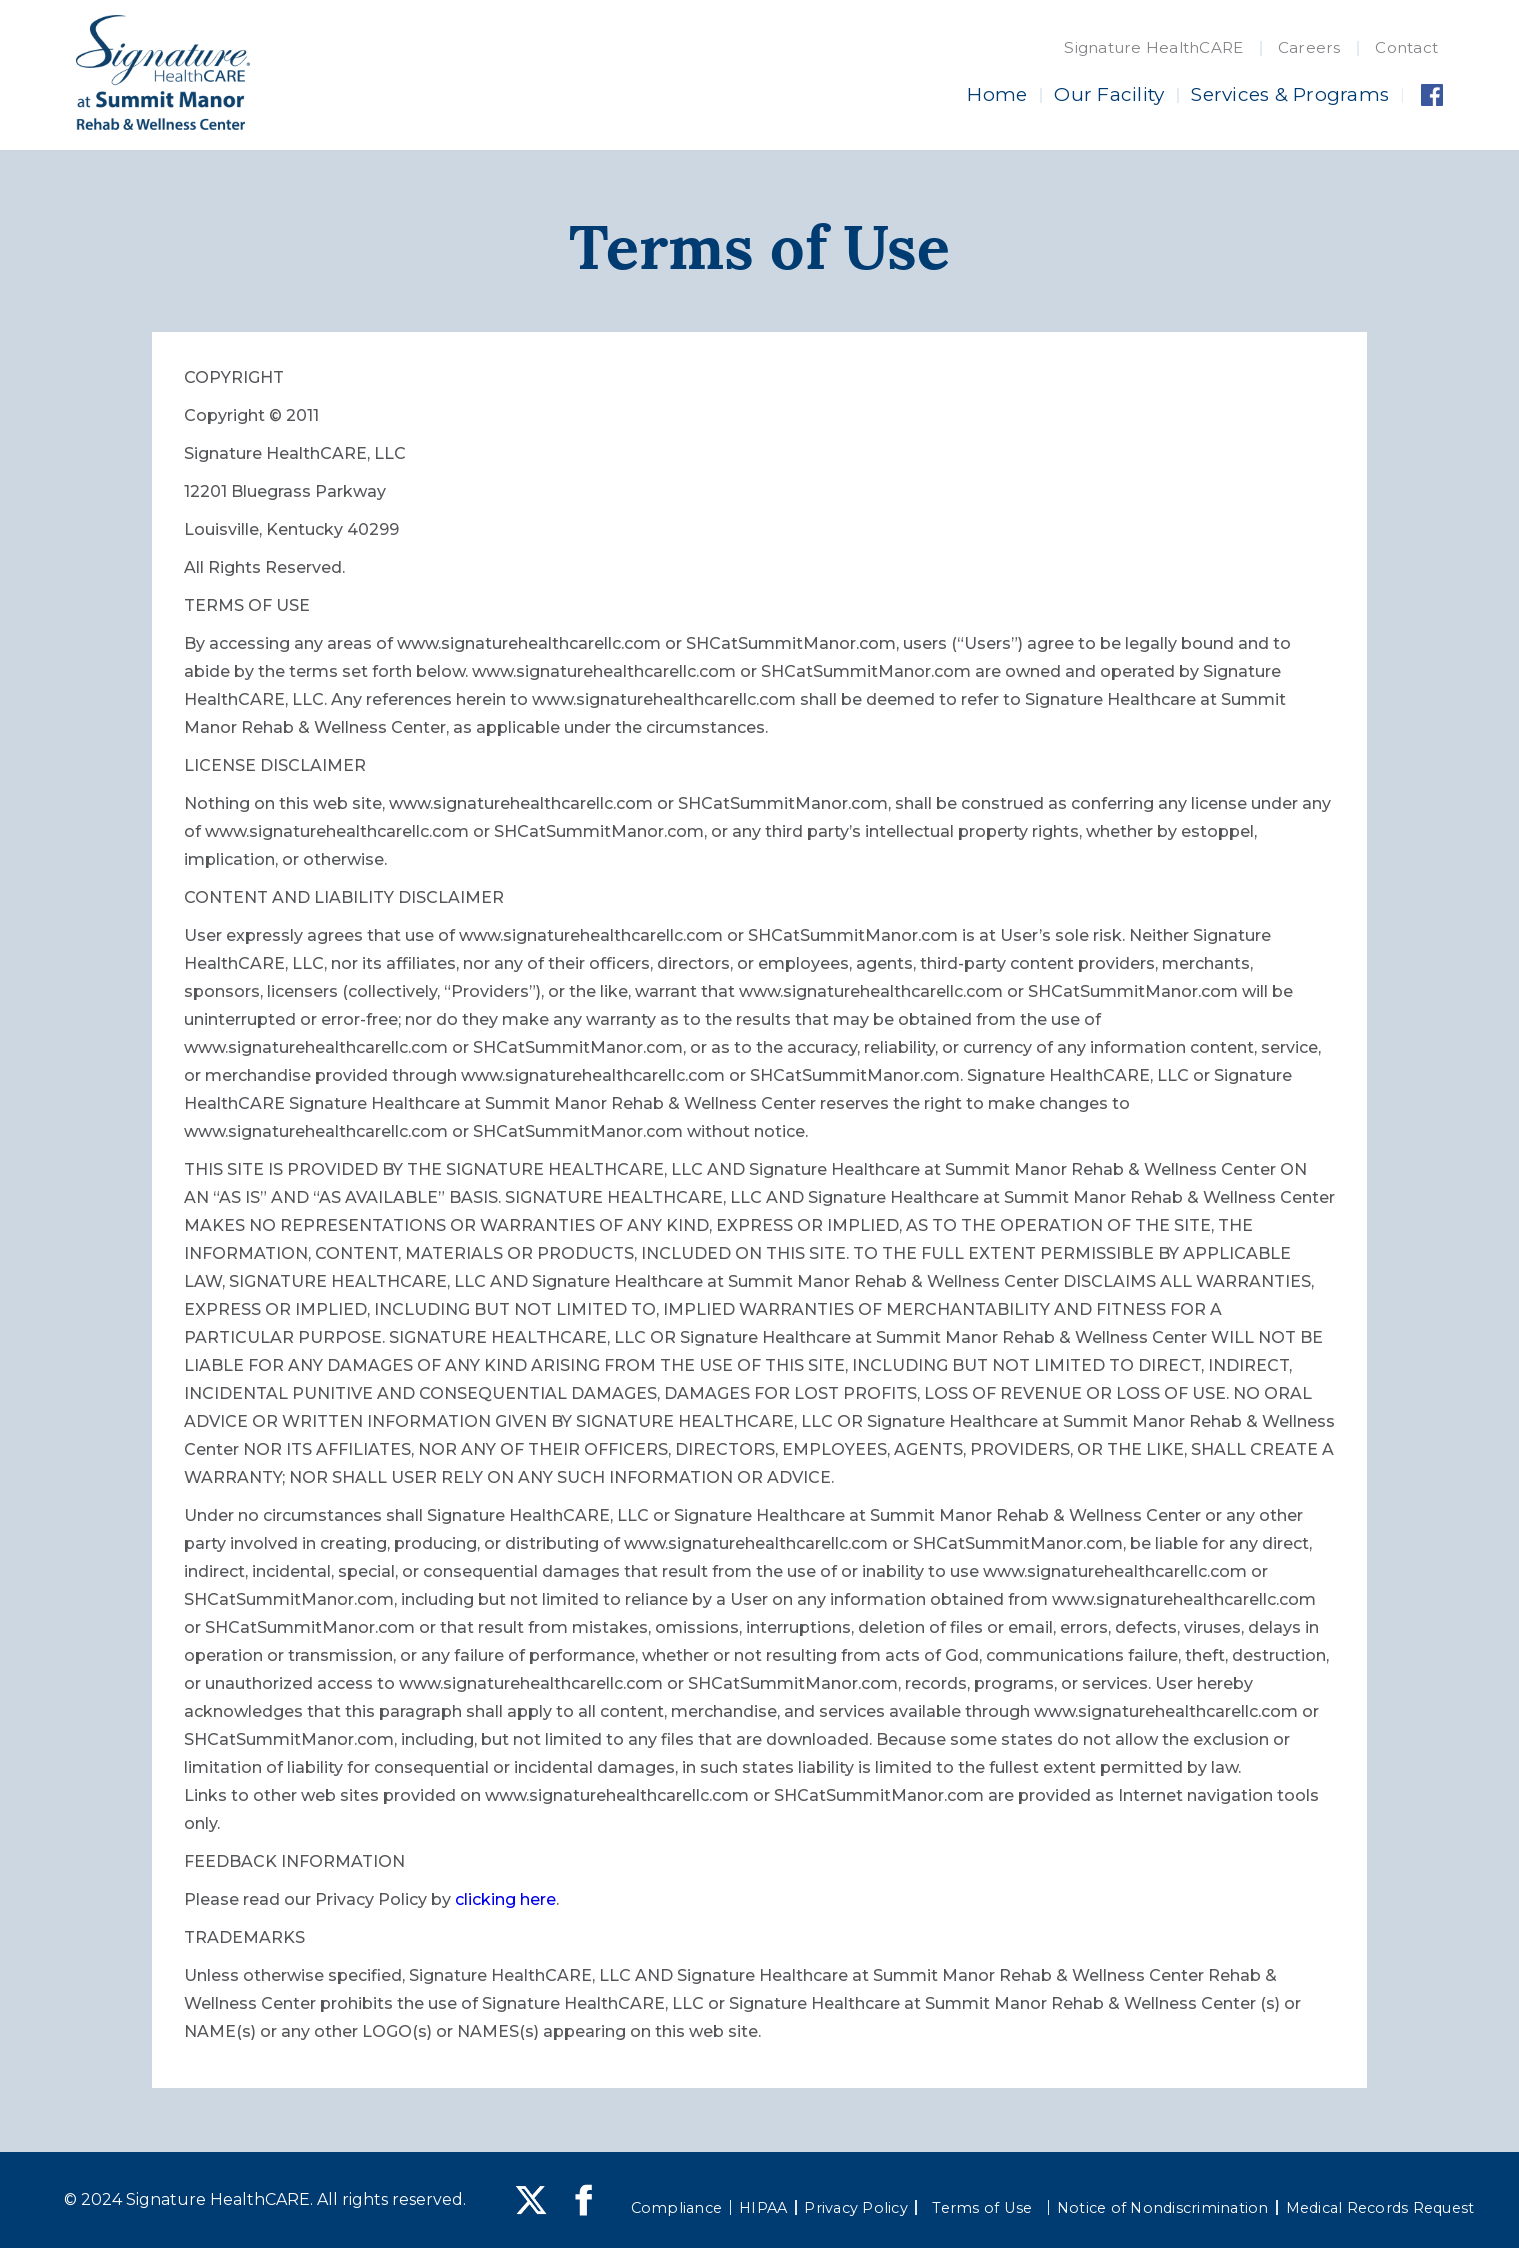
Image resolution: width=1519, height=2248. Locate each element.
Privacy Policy (856, 2208)
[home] (163, 72)
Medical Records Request (1380, 2208)
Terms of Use (982, 2208)
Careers (1309, 47)
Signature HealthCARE (1153, 47)
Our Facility (1109, 94)
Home (997, 94)
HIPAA (763, 2208)
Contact (1406, 47)
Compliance (677, 2208)
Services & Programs (1290, 94)
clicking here (505, 1899)
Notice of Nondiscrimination (1163, 2208)
